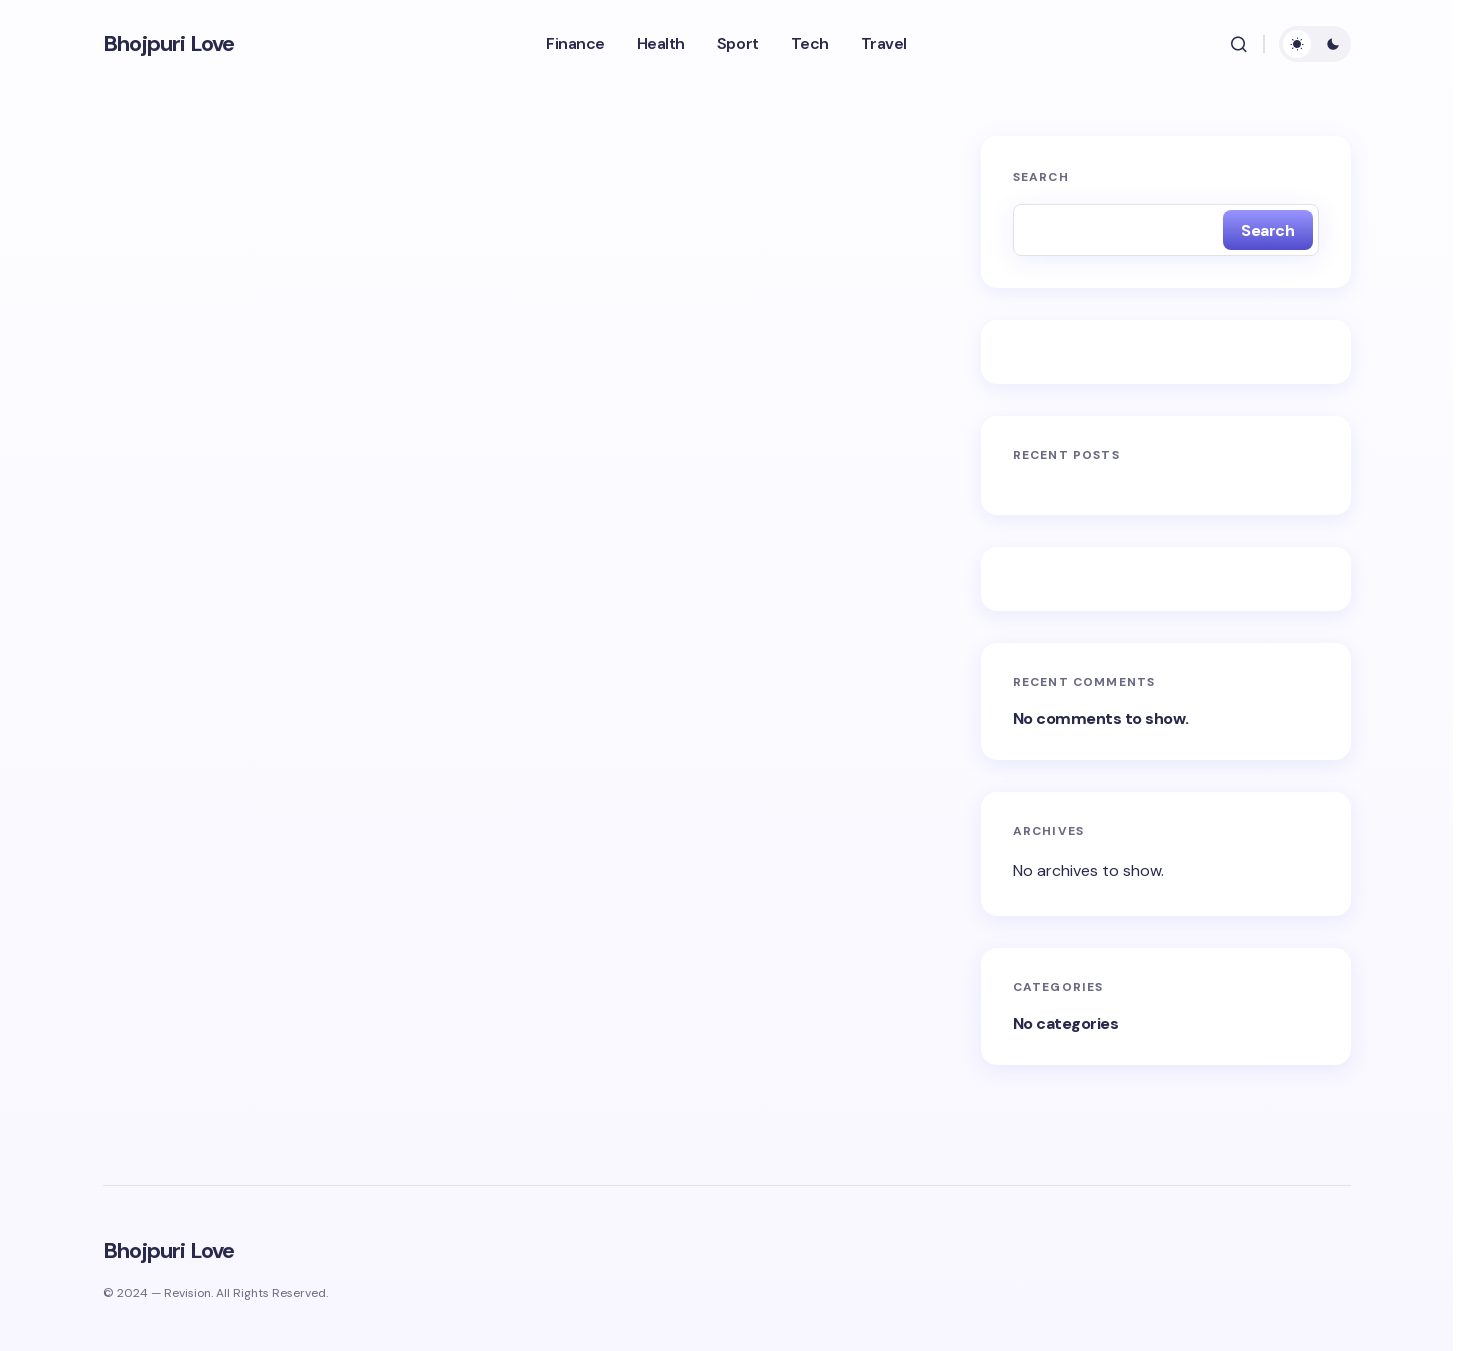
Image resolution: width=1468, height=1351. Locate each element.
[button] (1239, 44)
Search (1041, 177)
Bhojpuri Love (169, 44)
